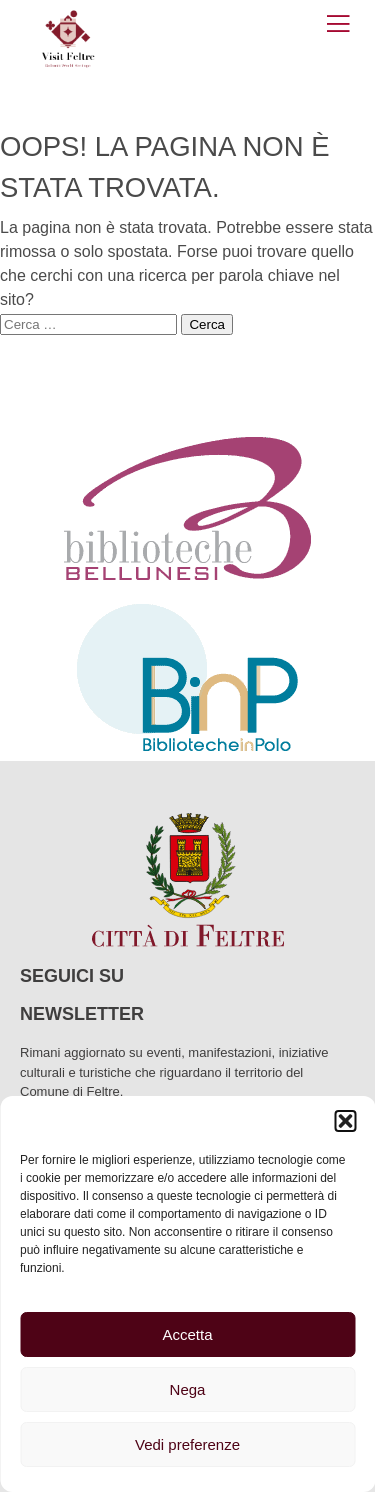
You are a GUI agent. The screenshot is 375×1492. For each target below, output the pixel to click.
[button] (345, 1121)
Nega (188, 1389)
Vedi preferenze (187, 1444)
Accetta (187, 1334)
